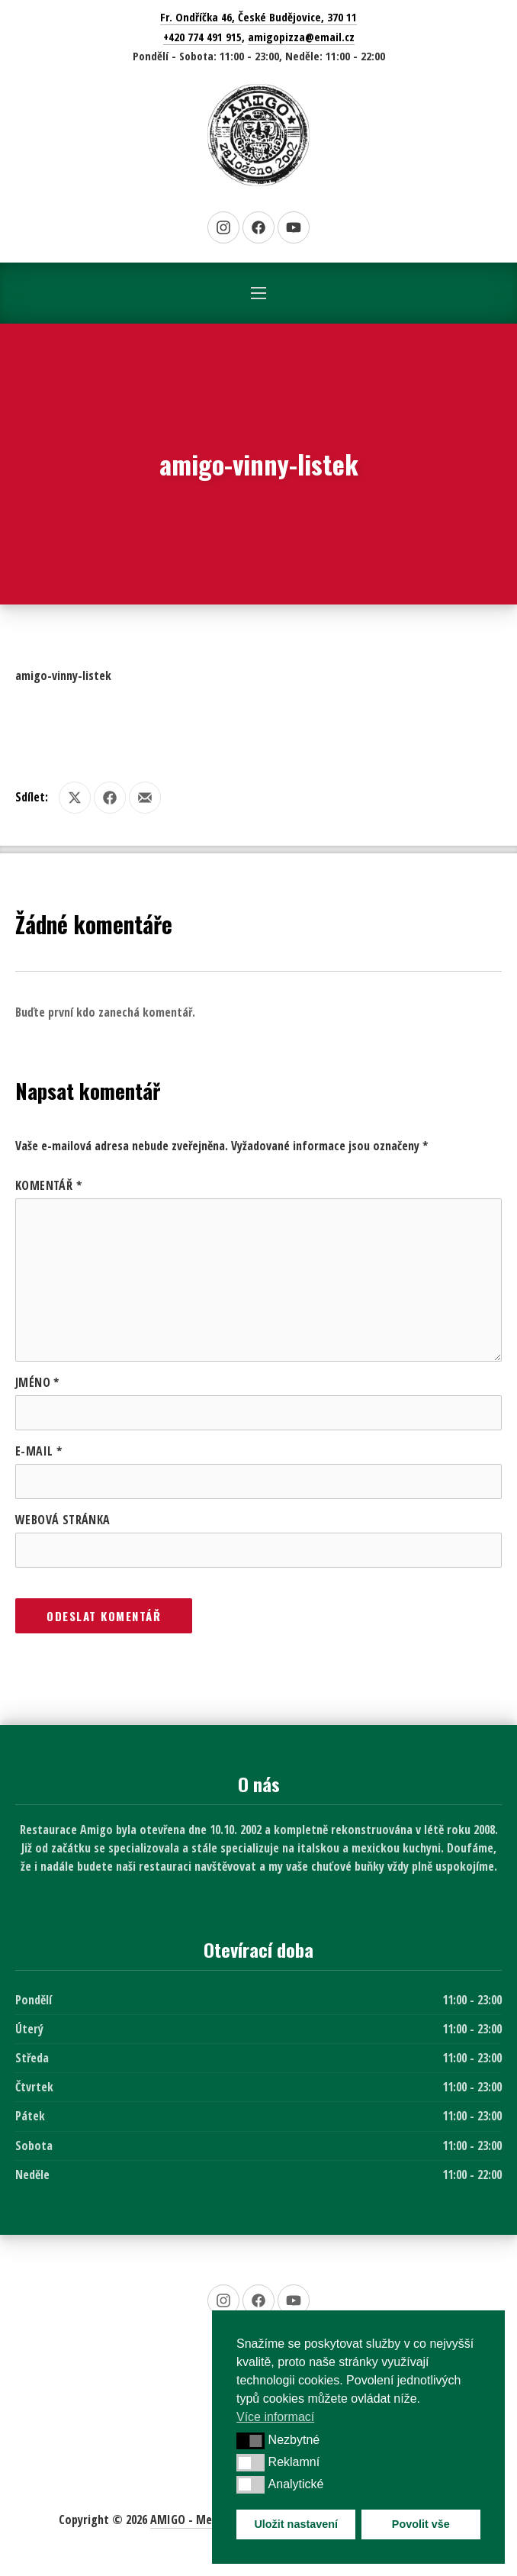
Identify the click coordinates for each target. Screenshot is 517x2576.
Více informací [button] (275, 2416)
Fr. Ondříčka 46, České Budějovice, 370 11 (258, 16)
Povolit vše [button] (421, 2524)
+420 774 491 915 (202, 36)
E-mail (38, 1451)
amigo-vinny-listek (63, 675)
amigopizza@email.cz (301, 36)
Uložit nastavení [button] (296, 2524)
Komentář (48, 1185)
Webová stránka (63, 1519)
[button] (250, 2441)
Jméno (37, 1382)
